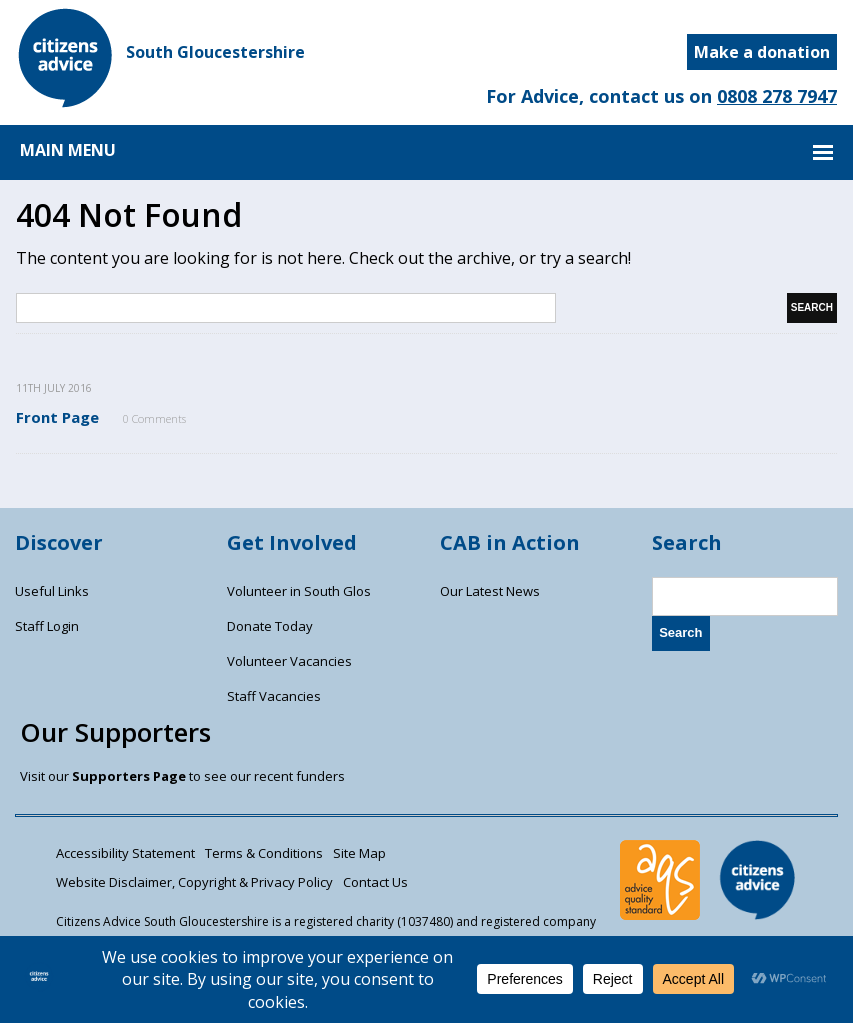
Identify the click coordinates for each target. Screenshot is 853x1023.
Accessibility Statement (125, 853)
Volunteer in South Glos (299, 591)
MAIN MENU (68, 150)
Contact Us (375, 882)
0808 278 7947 (777, 96)
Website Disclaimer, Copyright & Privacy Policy (194, 882)
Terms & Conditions (264, 853)
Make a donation (762, 52)
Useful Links (52, 591)
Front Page (57, 417)
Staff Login (47, 626)
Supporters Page (129, 776)
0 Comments (154, 418)
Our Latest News (490, 591)
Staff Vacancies (274, 696)
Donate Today (270, 626)
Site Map (359, 853)
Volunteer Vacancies (289, 661)
